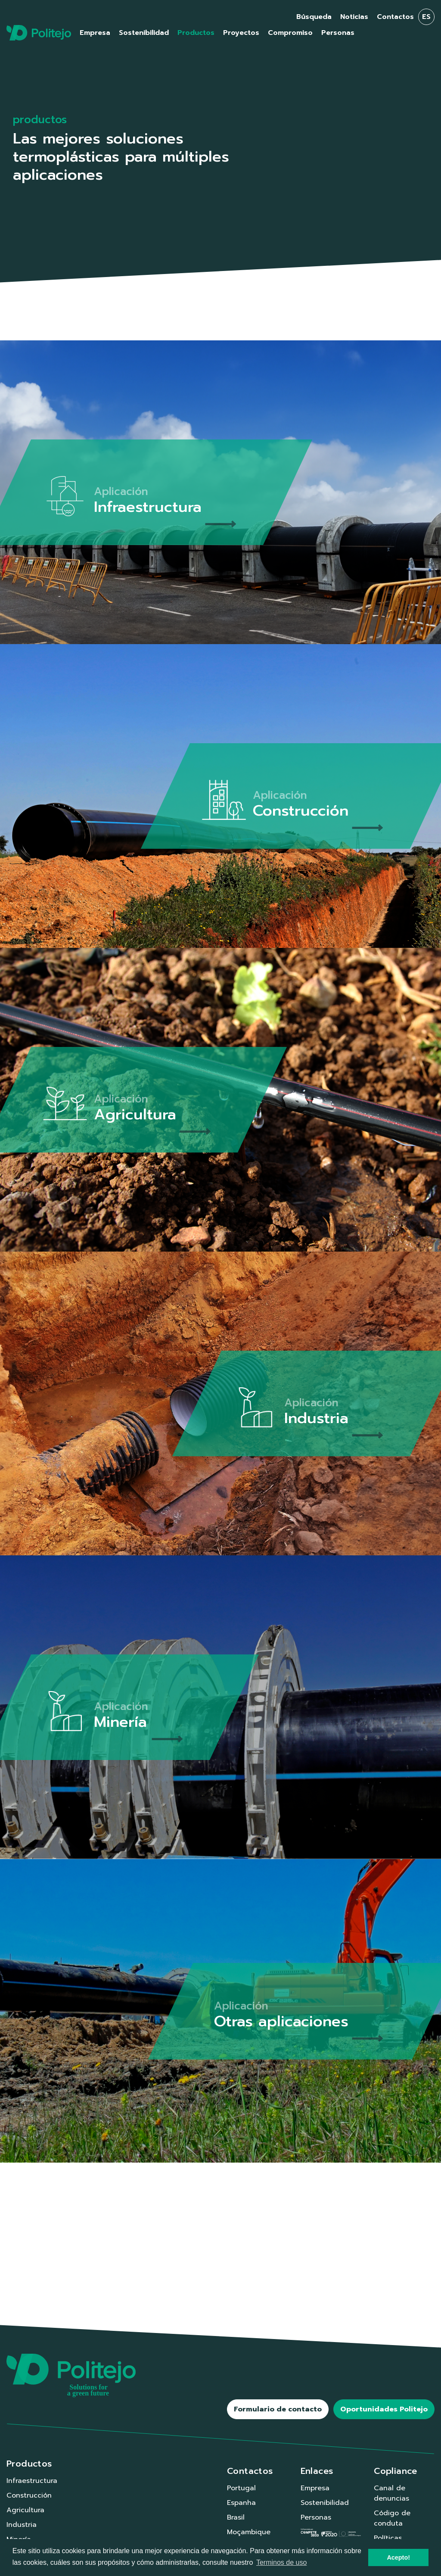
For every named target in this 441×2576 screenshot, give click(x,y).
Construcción (29, 2495)
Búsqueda (314, 16)
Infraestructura (31, 2481)
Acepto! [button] (398, 2557)
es (426, 17)
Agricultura (25, 2510)
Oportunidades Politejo (384, 2409)
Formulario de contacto (278, 2409)
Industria (21, 2525)
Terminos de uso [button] (281, 2562)
